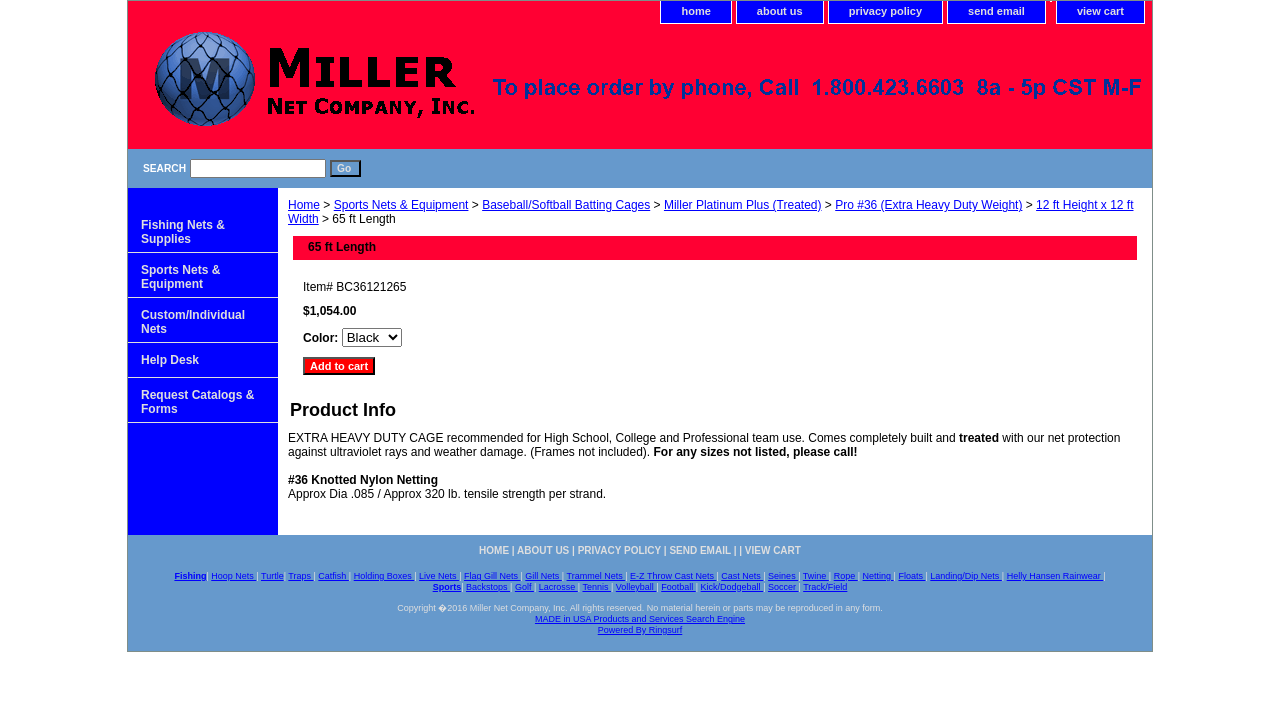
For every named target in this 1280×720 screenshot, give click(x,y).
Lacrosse (558, 587)
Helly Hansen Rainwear (1055, 576)
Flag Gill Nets (492, 576)
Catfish (333, 576)
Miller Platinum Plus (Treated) (743, 205)
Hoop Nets (233, 576)
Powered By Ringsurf (640, 630)
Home (304, 205)
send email (996, 11)
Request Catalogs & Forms (197, 402)
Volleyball (636, 587)
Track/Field (825, 587)
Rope (846, 576)
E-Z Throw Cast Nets (673, 576)
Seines (783, 576)
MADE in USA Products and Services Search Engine (640, 619)
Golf (524, 587)
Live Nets (439, 576)
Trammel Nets (596, 576)
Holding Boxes (384, 576)
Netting (878, 576)
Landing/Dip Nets (966, 576)
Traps (300, 576)
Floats (911, 576)
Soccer (783, 587)
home (695, 11)
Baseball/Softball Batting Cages (566, 205)
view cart (1100, 11)
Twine (816, 576)
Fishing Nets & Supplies (183, 232)
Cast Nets (742, 576)
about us (780, 11)
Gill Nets (543, 576)
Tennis (596, 587)
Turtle (272, 576)
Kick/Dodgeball (732, 587)
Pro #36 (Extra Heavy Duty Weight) (928, 205)
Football (678, 587)
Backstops (488, 587)
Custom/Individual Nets (193, 322)
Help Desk (170, 360)
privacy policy (885, 11)
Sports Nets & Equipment (401, 205)
